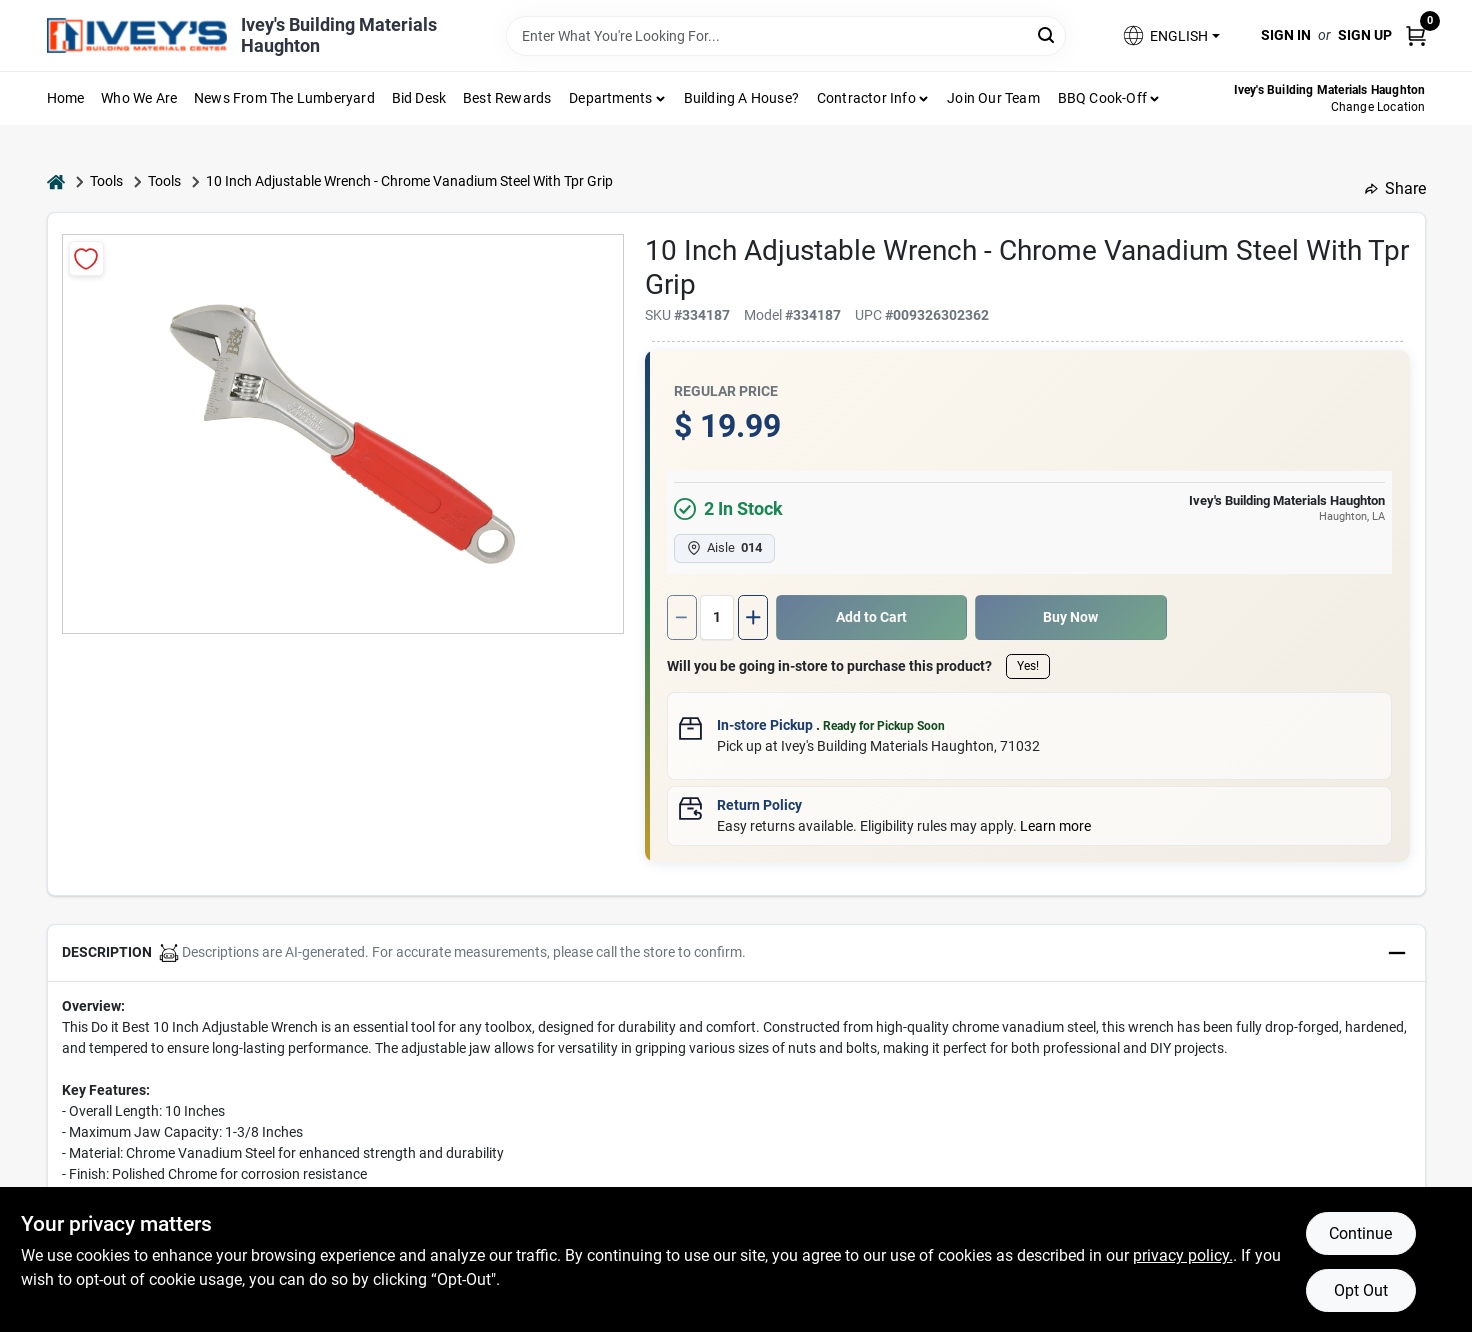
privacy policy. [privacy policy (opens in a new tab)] (1183, 1255)
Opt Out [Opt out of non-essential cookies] (1361, 1290)
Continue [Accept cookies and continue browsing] (1360, 1233)
